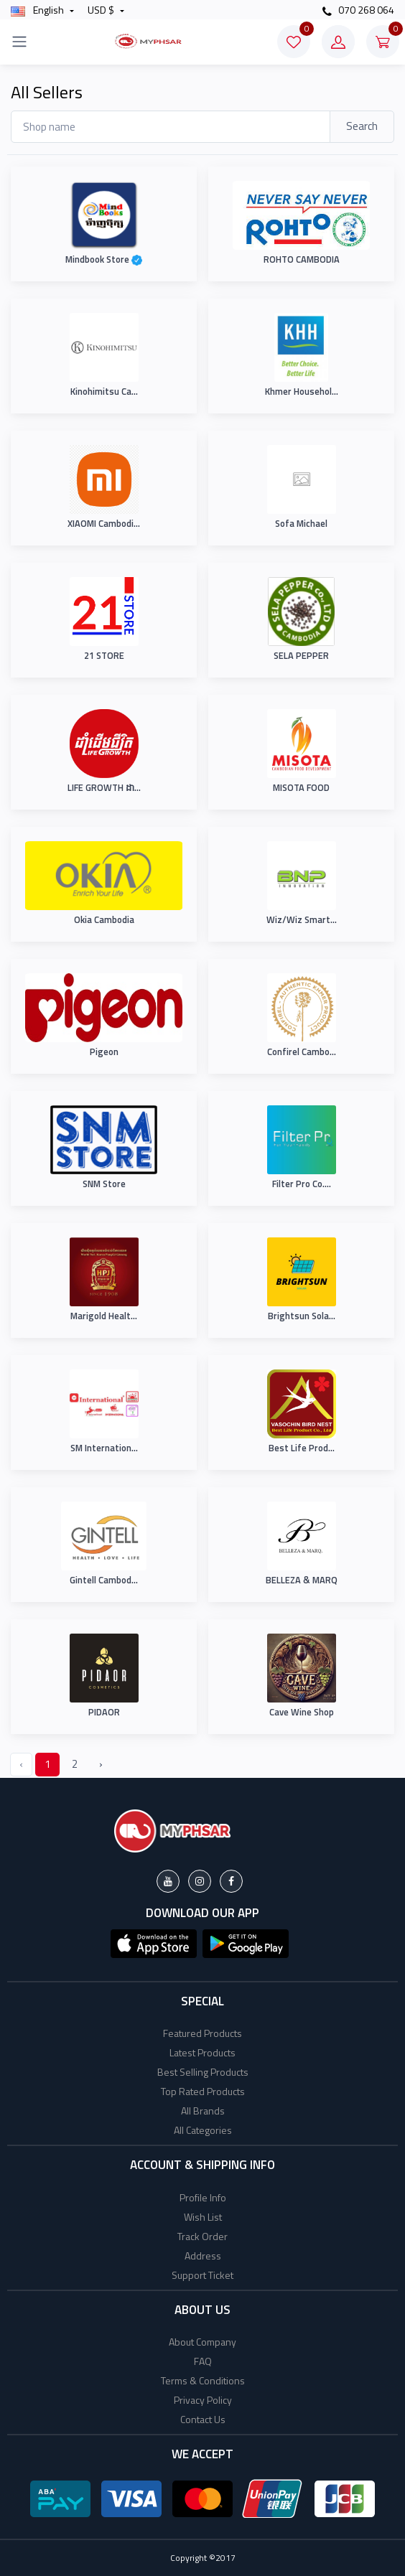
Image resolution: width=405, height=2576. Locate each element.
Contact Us (202, 2419)
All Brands (203, 2110)
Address (203, 2255)
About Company (202, 2341)
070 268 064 (358, 9)
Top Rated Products (203, 2091)
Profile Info (203, 2197)
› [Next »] (101, 1764)
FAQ (203, 2361)
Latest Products (202, 2052)
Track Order (202, 2236)
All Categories (203, 2129)
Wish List (203, 2216)
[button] (154, 1942)
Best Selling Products (202, 2071)
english (38, 9)
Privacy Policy (203, 2399)
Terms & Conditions (203, 2380)
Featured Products (202, 2033)
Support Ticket (202, 2274)
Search (362, 126)
